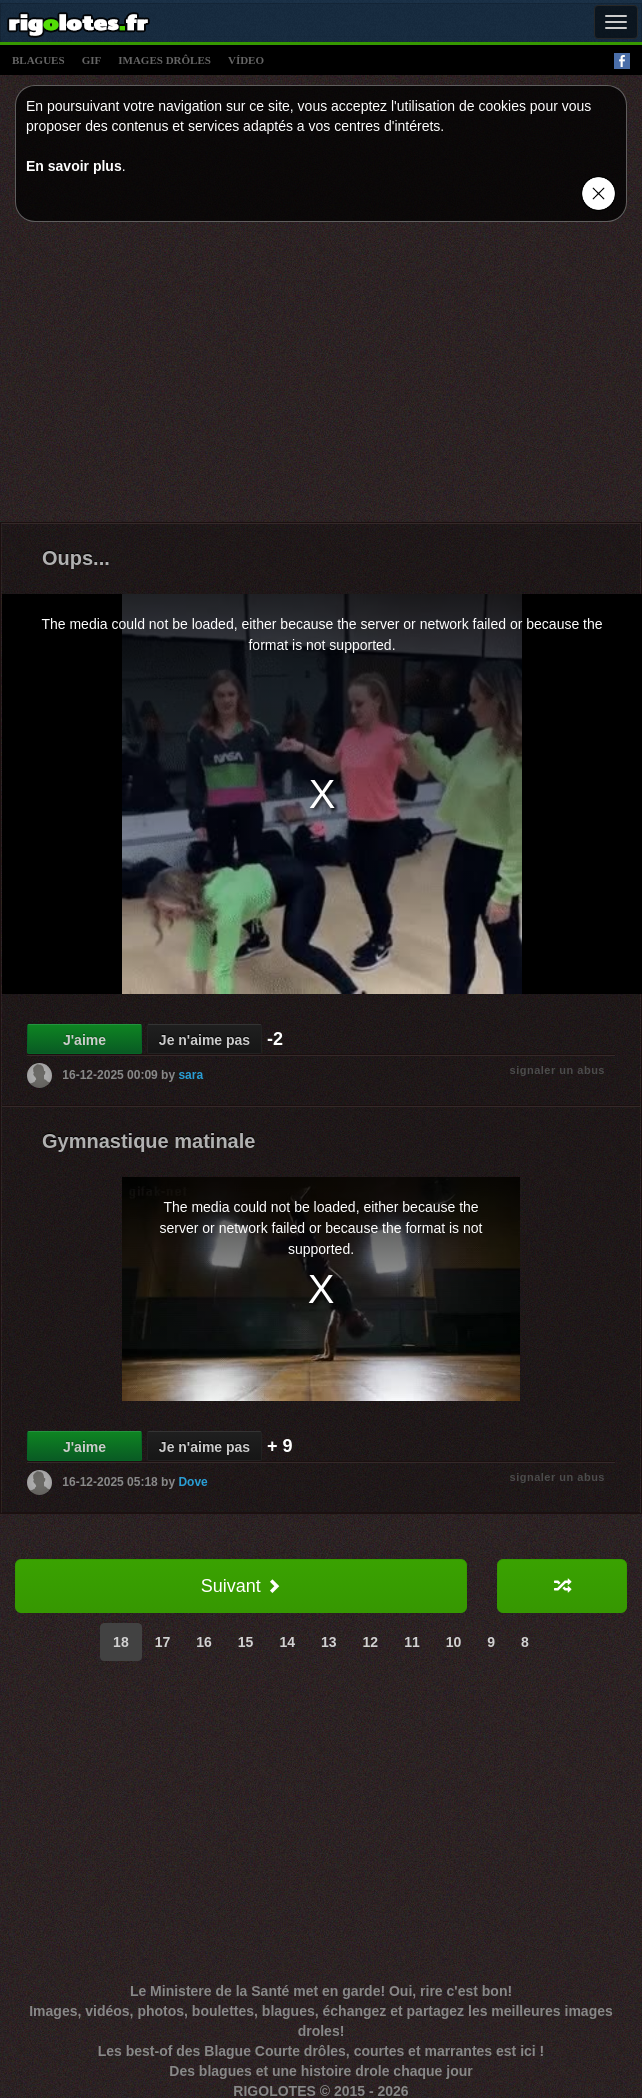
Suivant (241, 1586)
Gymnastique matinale (148, 1141)
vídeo (246, 60)
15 (246, 1642)
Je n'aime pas (204, 1040)
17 (163, 1642)
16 (204, 1642)
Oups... (76, 558)
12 (371, 1642)
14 (287, 1642)
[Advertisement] (321, 377)
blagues (38, 60)
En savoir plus (74, 166)
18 (121, 1642)
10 (454, 1642)
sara (190, 1075)
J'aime (84, 1040)
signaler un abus (557, 1070)
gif (92, 60)
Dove (192, 1482)
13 (329, 1642)
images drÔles (164, 60)
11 (412, 1642)
